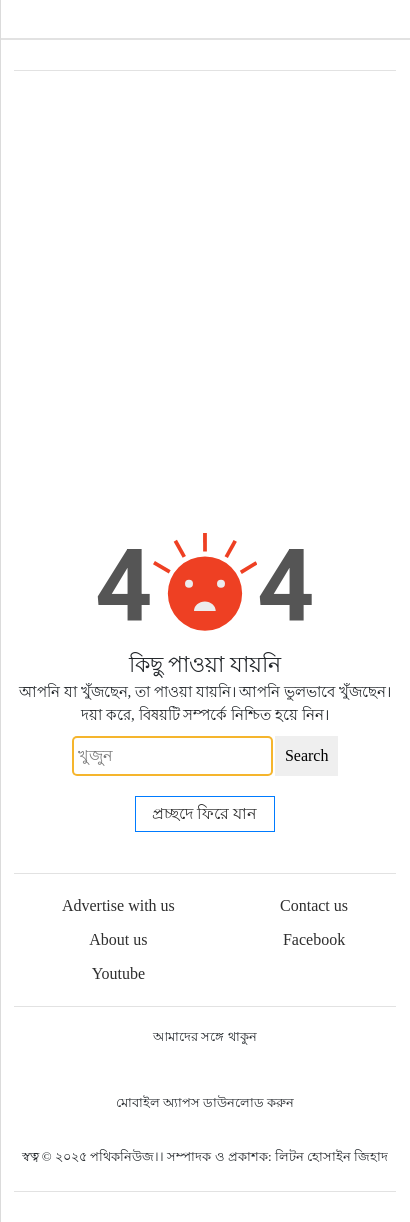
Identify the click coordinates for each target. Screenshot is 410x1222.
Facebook (314, 939)
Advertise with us (118, 905)
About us (118, 939)
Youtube (119, 973)
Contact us (314, 905)
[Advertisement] (204, 285)
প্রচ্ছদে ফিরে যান (204, 813)
